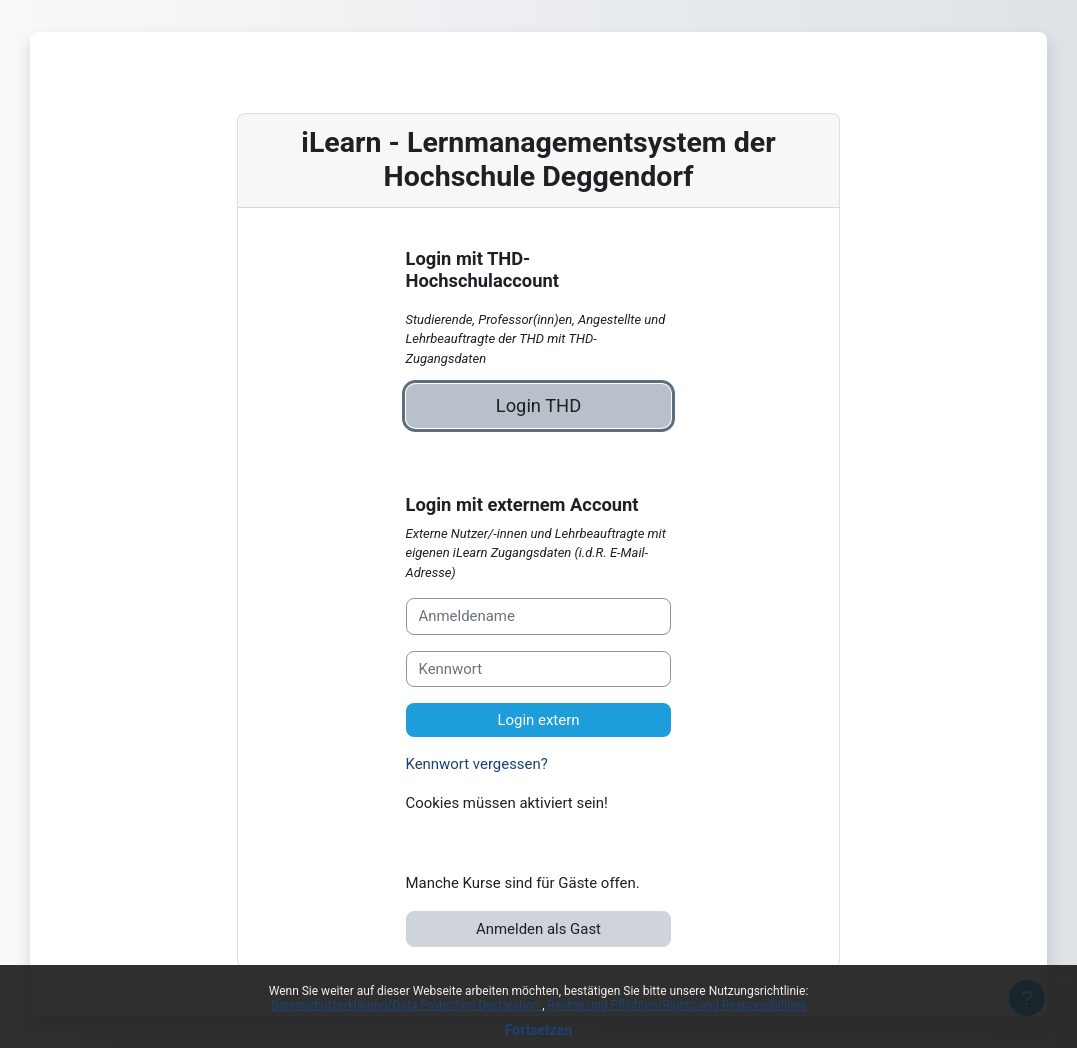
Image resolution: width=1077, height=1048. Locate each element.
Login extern (538, 720)
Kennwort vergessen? (477, 764)
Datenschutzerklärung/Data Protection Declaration (406, 1005)
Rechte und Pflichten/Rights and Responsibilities (677, 1005)
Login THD (538, 405)
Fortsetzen (539, 1030)
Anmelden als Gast (538, 929)
